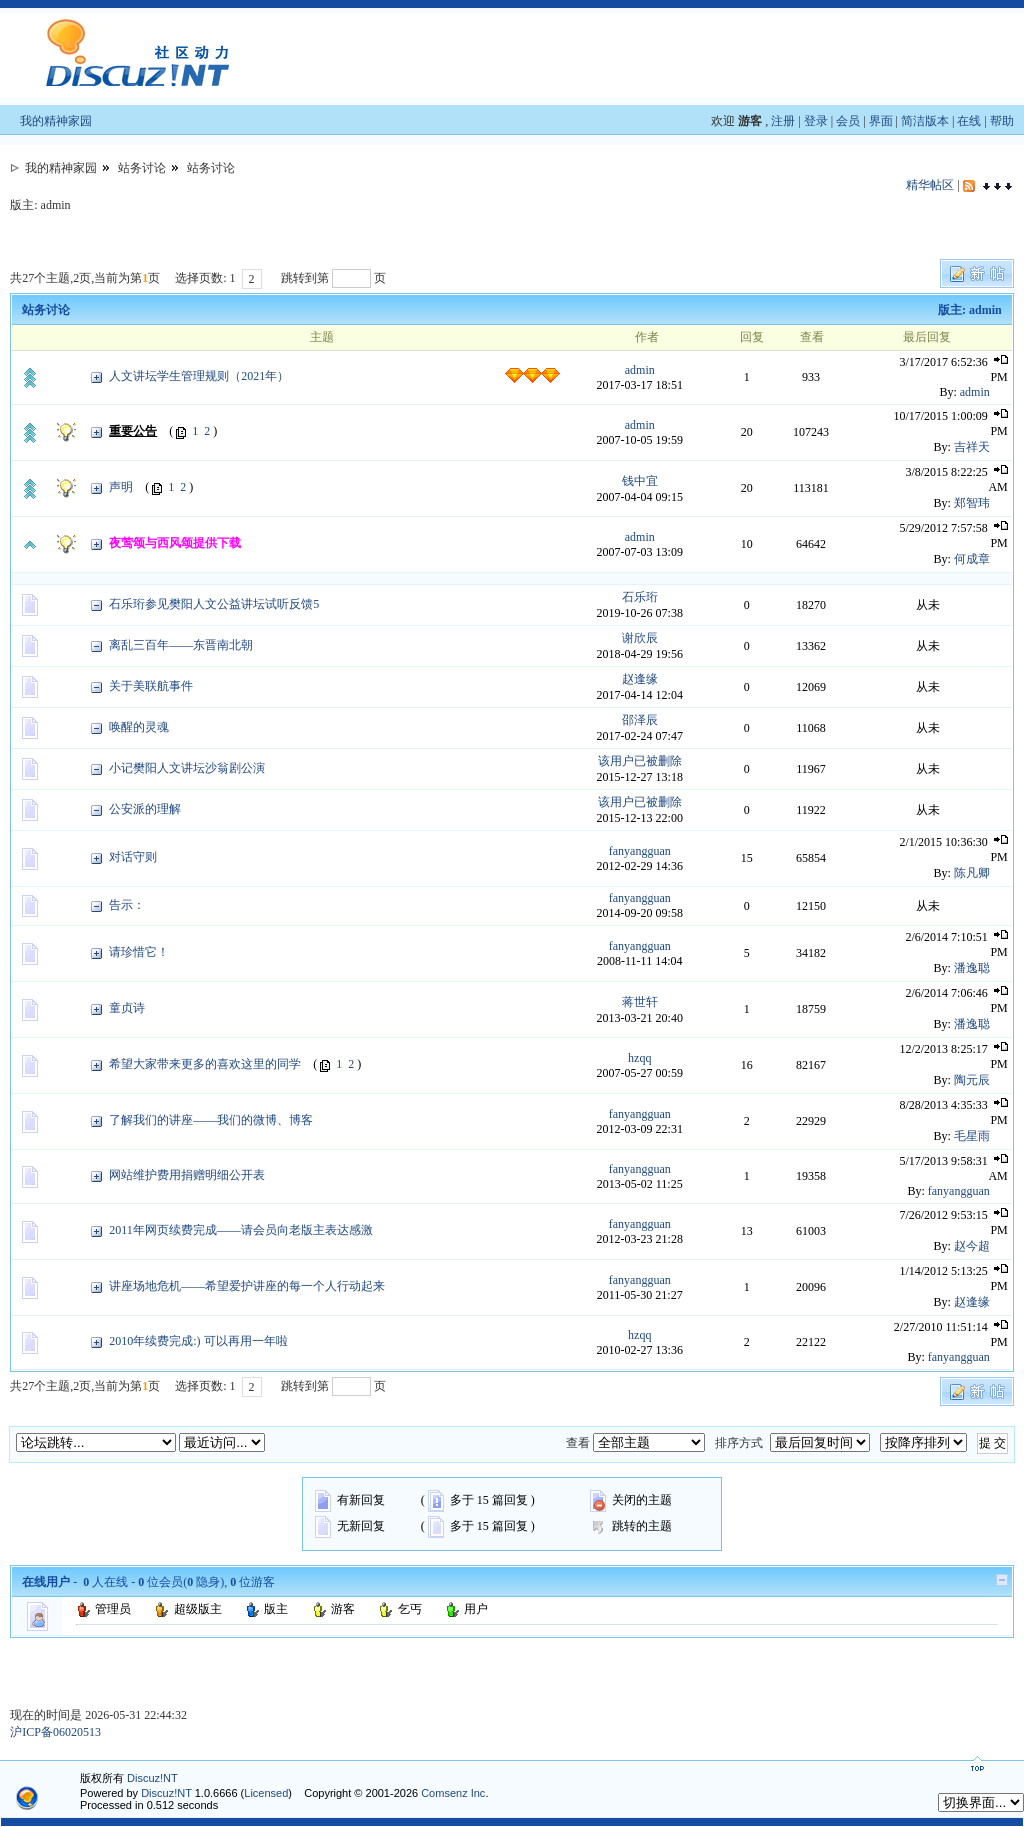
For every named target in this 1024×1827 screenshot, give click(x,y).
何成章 (972, 559)
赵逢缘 (640, 679)
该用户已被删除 (640, 761)
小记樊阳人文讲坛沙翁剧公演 (187, 768)
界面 (881, 121)
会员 (848, 121)
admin (640, 370)
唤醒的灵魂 (139, 727)
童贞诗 (127, 1008)
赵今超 (972, 1246)
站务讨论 (142, 168)
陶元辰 (972, 1080)
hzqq (639, 1058)
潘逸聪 (972, 968)
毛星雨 (972, 1136)
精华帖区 (930, 185)
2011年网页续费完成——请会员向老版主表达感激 (241, 1230)
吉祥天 (972, 447)
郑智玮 (972, 503)
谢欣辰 (640, 638)
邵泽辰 (640, 720)
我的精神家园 (56, 121)
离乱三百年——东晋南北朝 (181, 645)
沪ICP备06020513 (55, 1732)
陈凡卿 (972, 873)
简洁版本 (925, 121)
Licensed (266, 1793)
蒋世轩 (640, 1002)
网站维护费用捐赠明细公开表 (187, 1175)
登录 (816, 121)
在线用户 (46, 1582)
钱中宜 (640, 481)
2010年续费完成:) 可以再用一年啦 (198, 1341)
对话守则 (133, 857)
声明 (121, 487)
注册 (783, 121)
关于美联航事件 (151, 686)
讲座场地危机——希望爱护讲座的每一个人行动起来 (247, 1286)
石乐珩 (640, 597)
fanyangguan (640, 851)
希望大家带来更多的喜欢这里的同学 (205, 1064)
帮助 (1002, 121)
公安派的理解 (145, 809)
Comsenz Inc (453, 1793)
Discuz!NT (152, 1778)
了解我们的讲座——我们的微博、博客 (211, 1120)
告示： (127, 905)
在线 (969, 121)
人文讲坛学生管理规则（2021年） (199, 376)
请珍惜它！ (139, 952)
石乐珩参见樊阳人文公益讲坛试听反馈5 (214, 604)
